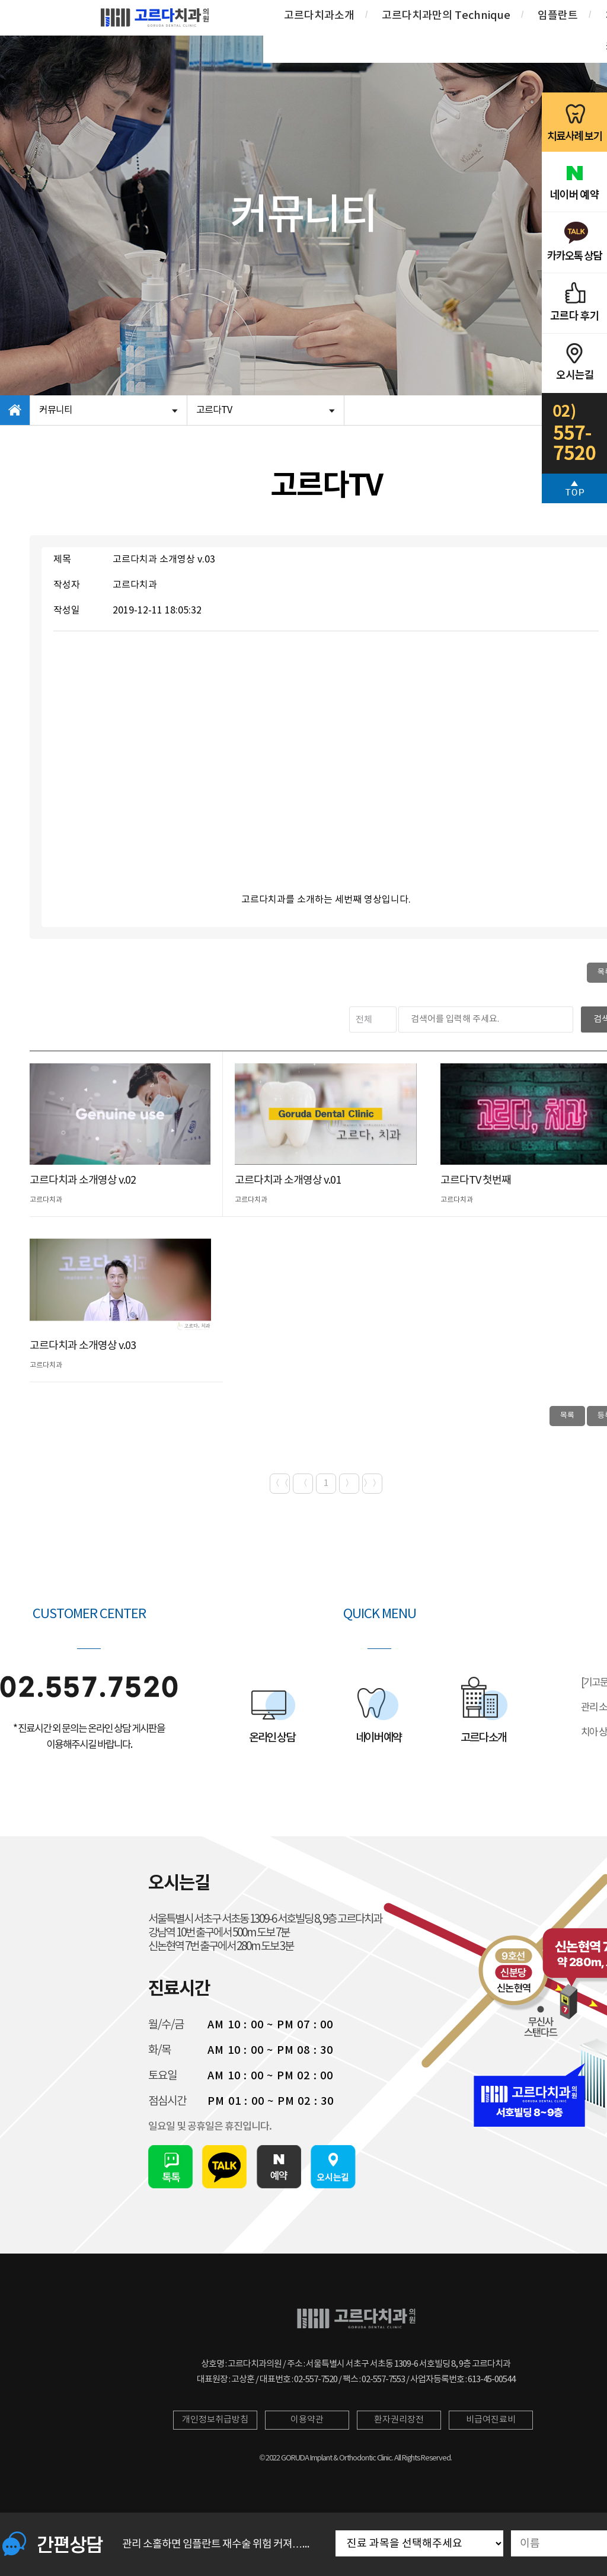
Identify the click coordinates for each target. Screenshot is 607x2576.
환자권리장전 (399, 2420)
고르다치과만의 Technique (446, 15)
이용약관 (307, 2420)
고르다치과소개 (319, 15)
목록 (567, 1415)
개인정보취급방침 (215, 2420)
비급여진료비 (491, 2420)
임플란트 (558, 15)
